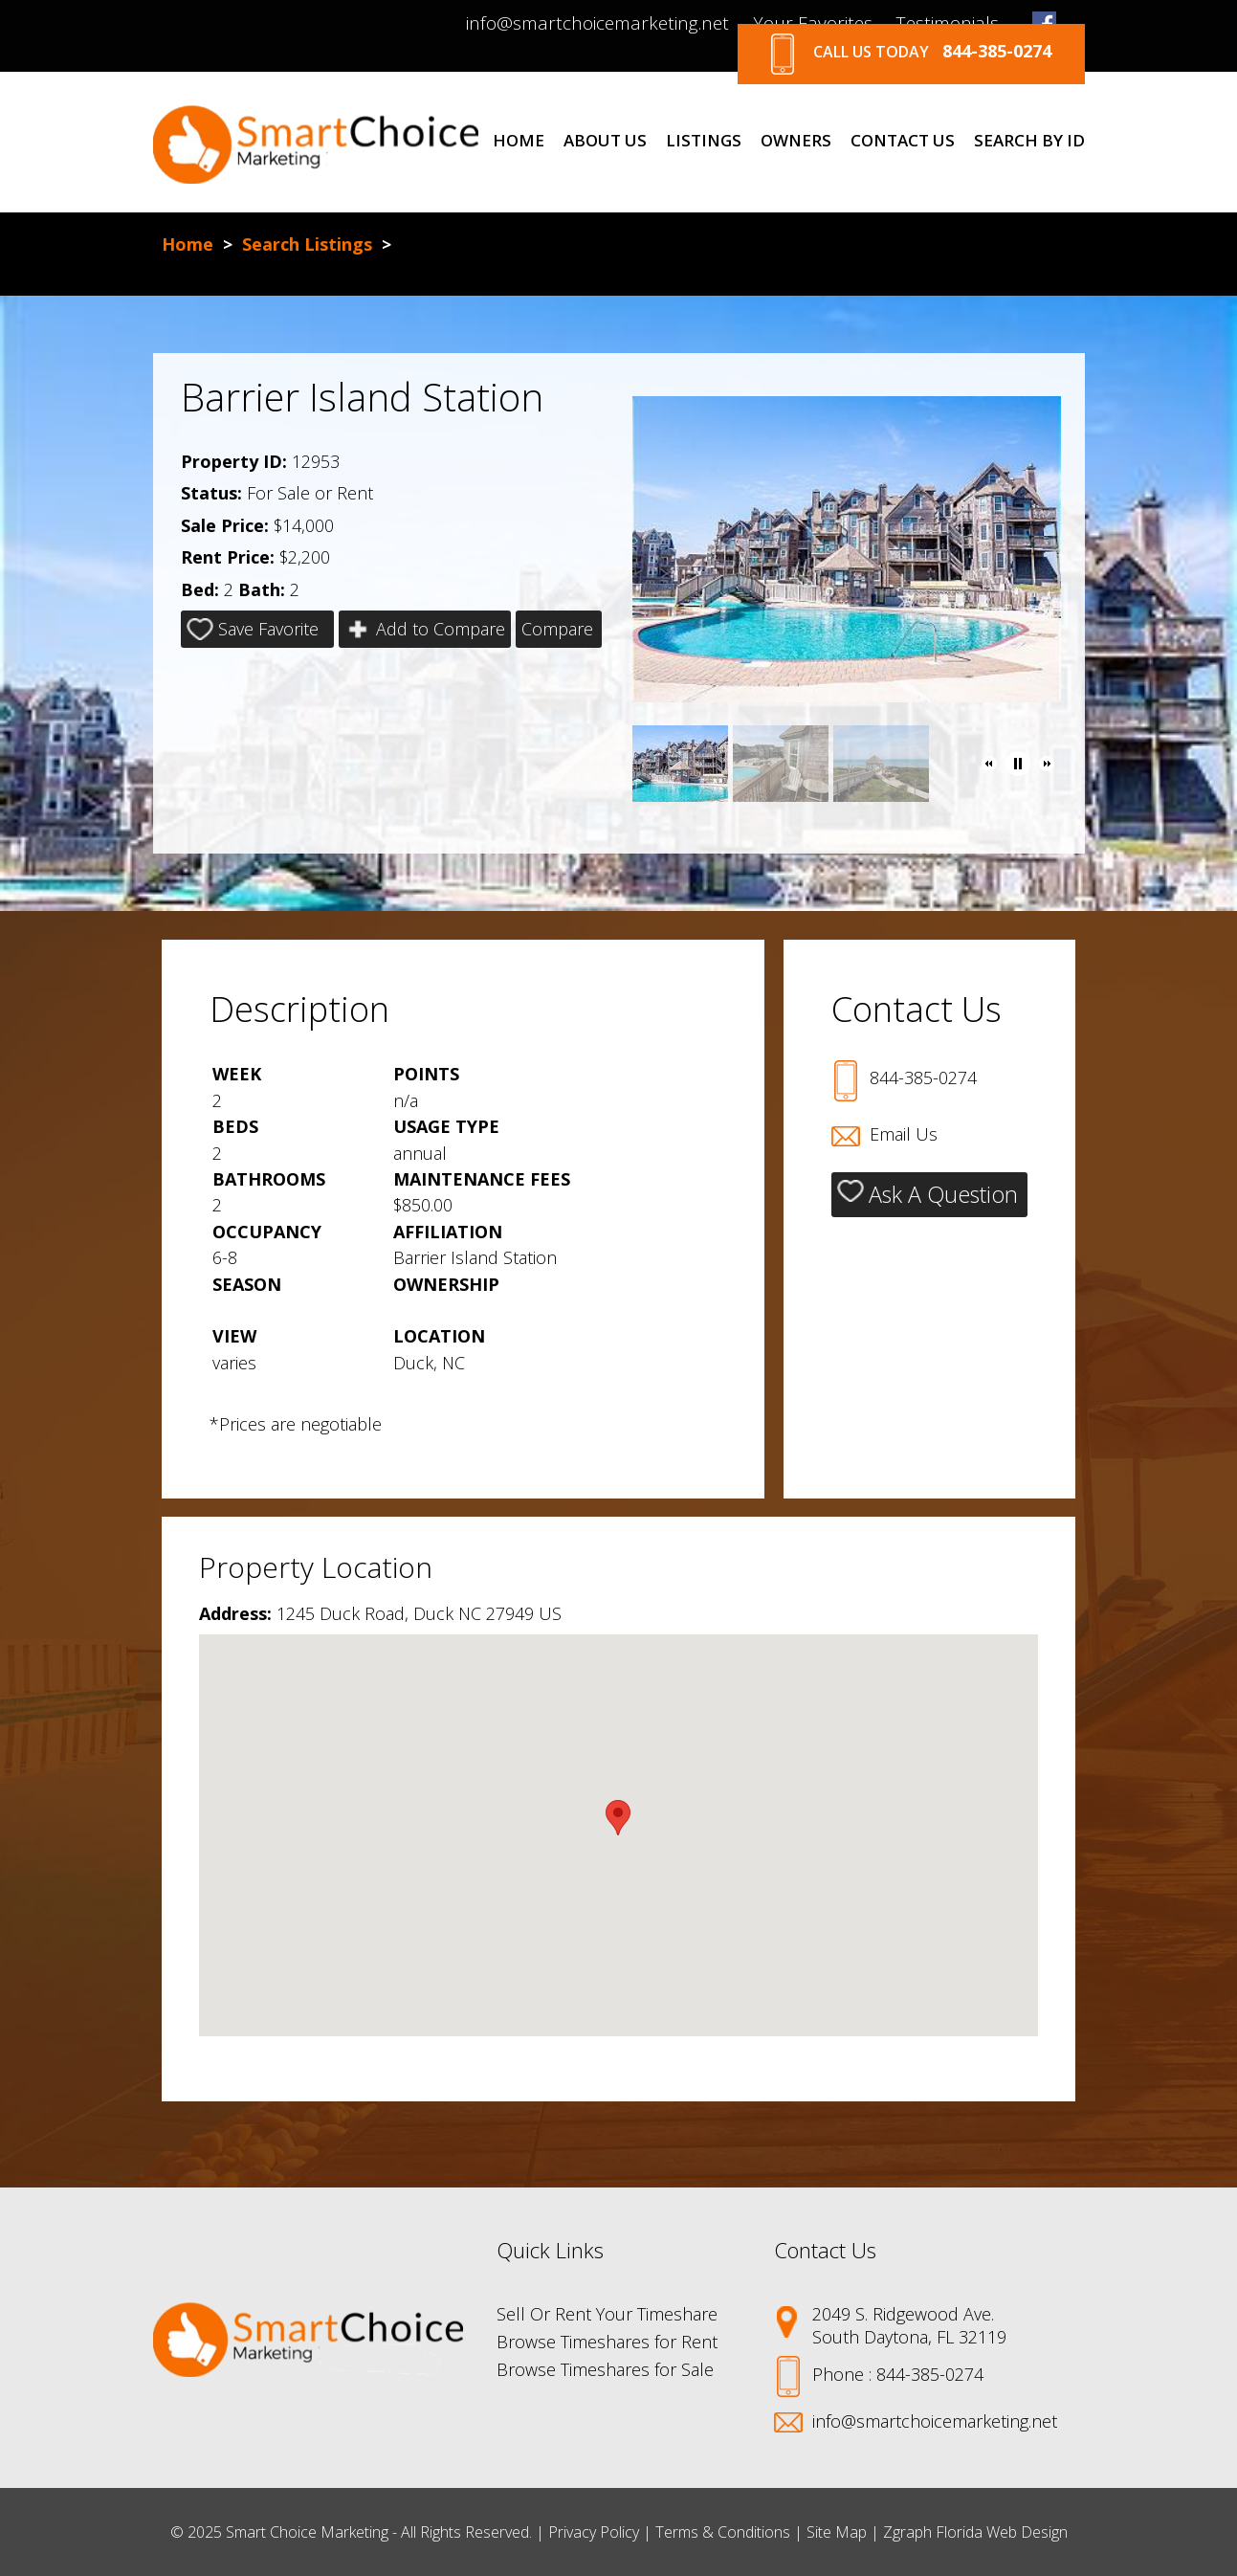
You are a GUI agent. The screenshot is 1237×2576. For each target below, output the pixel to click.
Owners (796, 140)
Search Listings (307, 244)
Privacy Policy (593, 2532)
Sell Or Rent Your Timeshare (607, 2313)
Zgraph (907, 2532)
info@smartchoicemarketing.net (597, 23)
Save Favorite (253, 628)
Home (518, 140)
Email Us (904, 1133)
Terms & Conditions (722, 2532)
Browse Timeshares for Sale (605, 2369)
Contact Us (902, 140)
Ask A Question (927, 1194)
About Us (605, 140)
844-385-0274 (923, 1077)
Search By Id (1029, 140)
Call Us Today (911, 54)
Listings (703, 140)
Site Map (836, 2532)
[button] (989, 763)
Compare (557, 628)
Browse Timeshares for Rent (607, 2341)
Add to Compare (424, 628)
